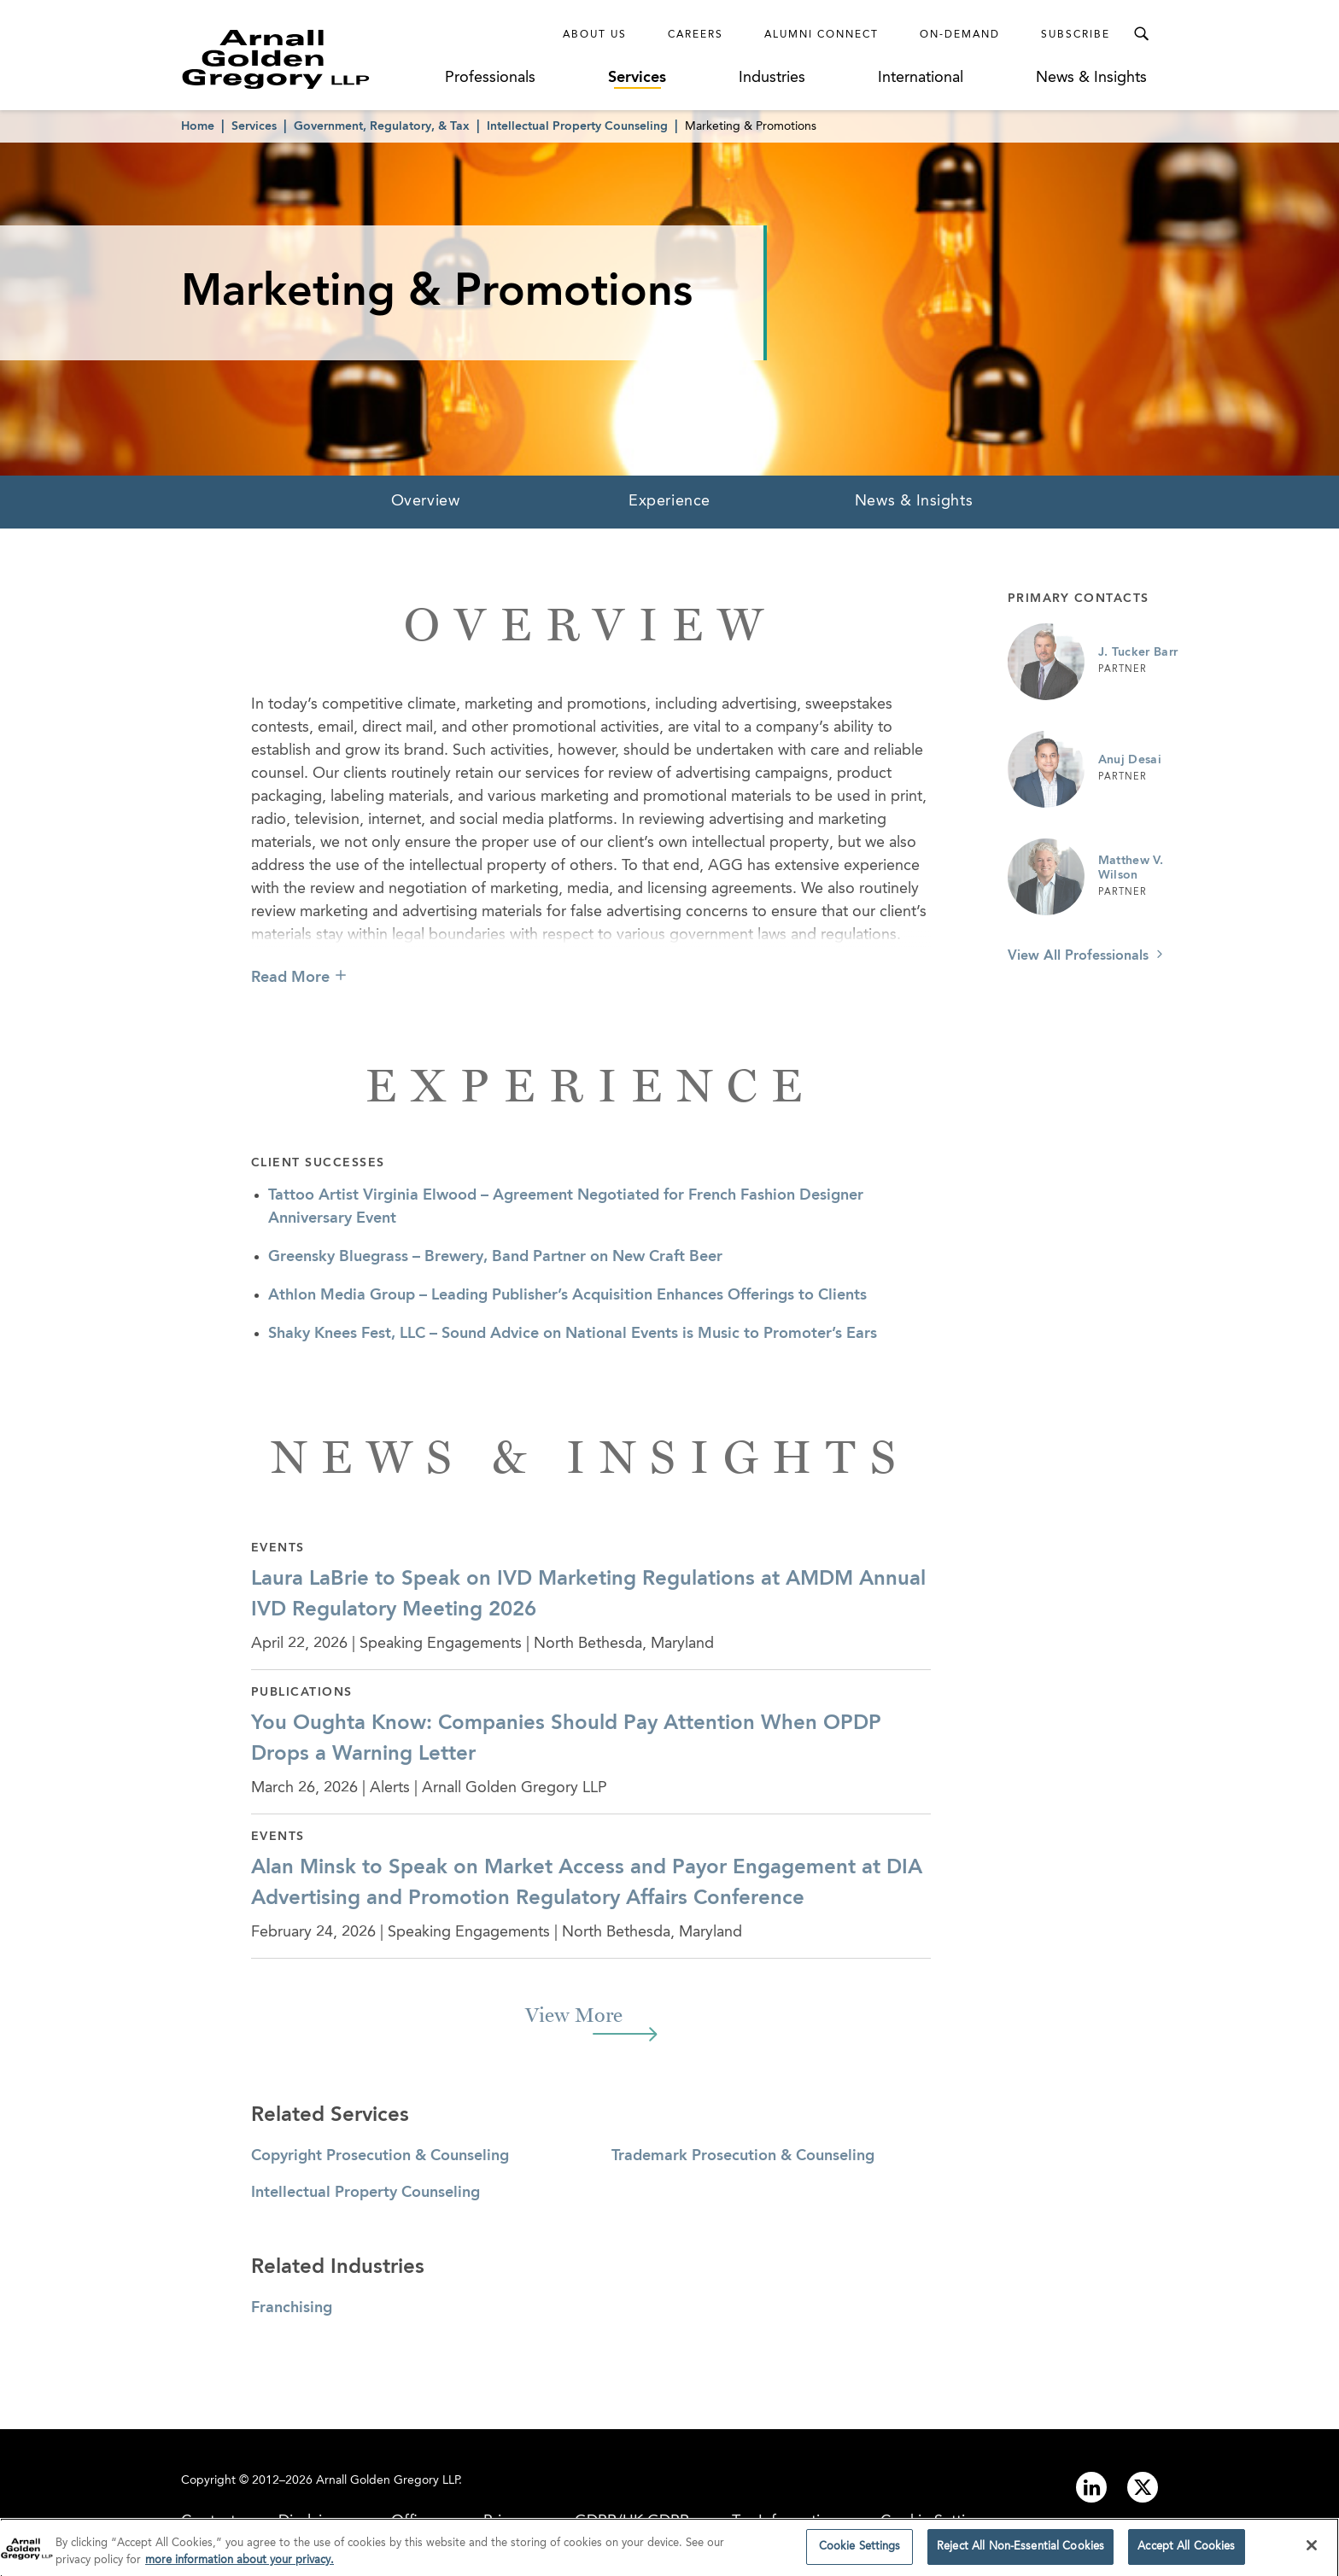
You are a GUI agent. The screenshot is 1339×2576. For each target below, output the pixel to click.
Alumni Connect (821, 35)
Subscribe (1075, 35)
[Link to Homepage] (307, 59)
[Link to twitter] (1142, 2487)
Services (637, 77)
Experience (669, 501)
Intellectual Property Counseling (577, 126)
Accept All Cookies (1186, 2550)
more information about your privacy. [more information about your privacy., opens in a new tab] (239, 2563)
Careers (695, 35)
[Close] (1311, 2549)
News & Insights (1091, 77)
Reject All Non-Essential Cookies (1020, 2550)
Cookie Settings (860, 2550)
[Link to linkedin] (1091, 2487)
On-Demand (960, 35)
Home (197, 126)
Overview (425, 501)
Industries (772, 77)
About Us (595, 35)
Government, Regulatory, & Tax (382, 126)
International (920, 77)
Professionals (490, 77)
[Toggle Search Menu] (1141, 34)
